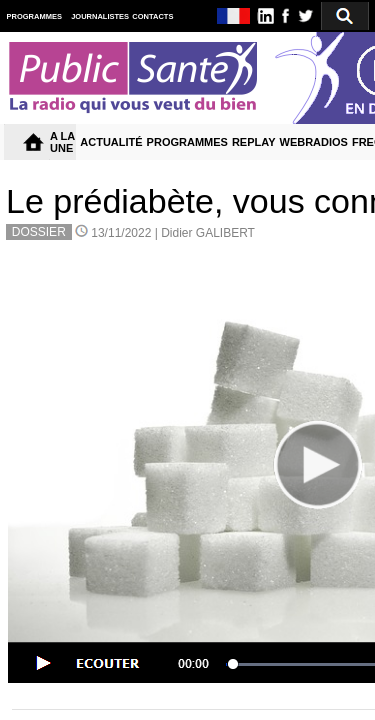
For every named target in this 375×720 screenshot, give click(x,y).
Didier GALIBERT (208, 233)
